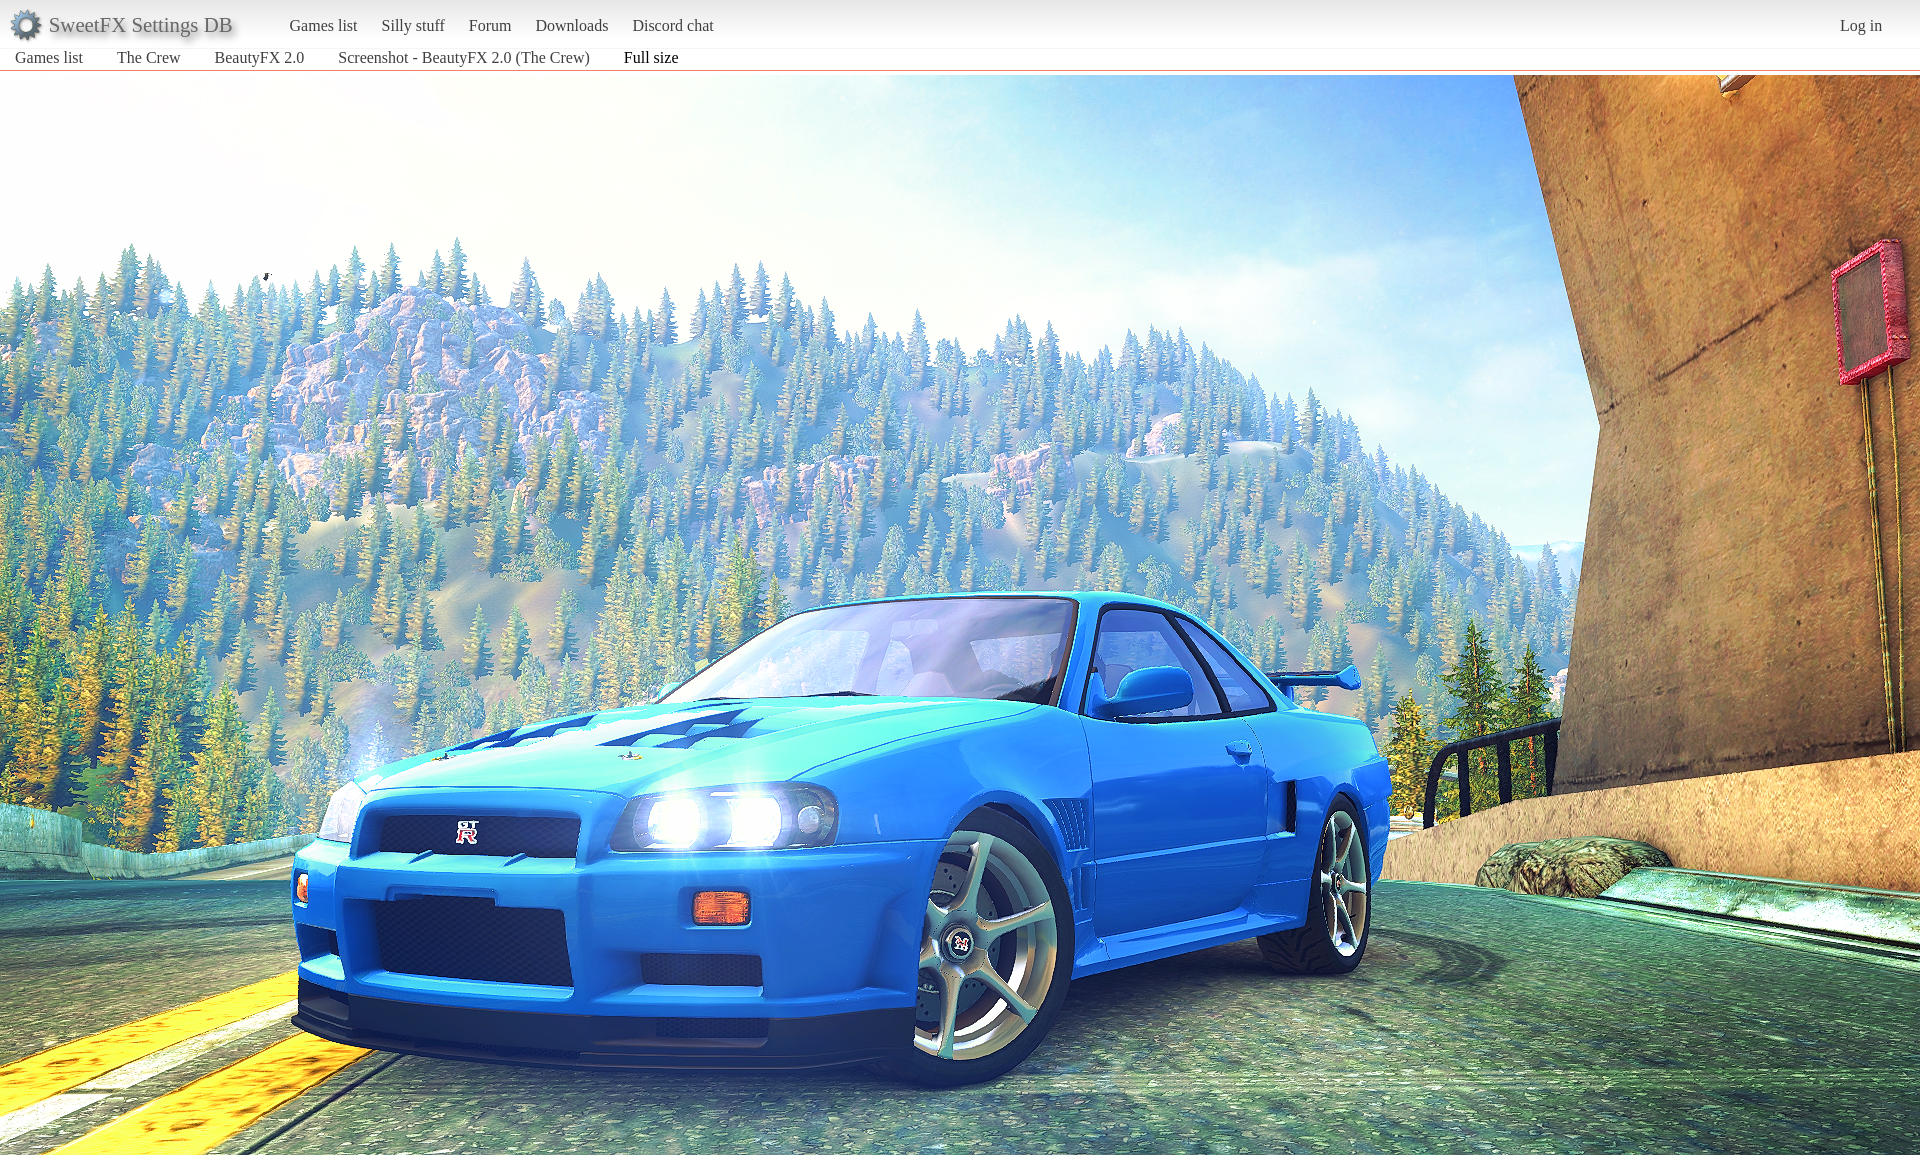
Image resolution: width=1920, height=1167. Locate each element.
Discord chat (672, 25)
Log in (1861, 25)
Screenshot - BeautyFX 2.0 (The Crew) (464, 57)
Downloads (571, 25)
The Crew (149, 57)
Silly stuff (413, 25)
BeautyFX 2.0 (260, 57)
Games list (324, 25)
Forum (490, 25)
